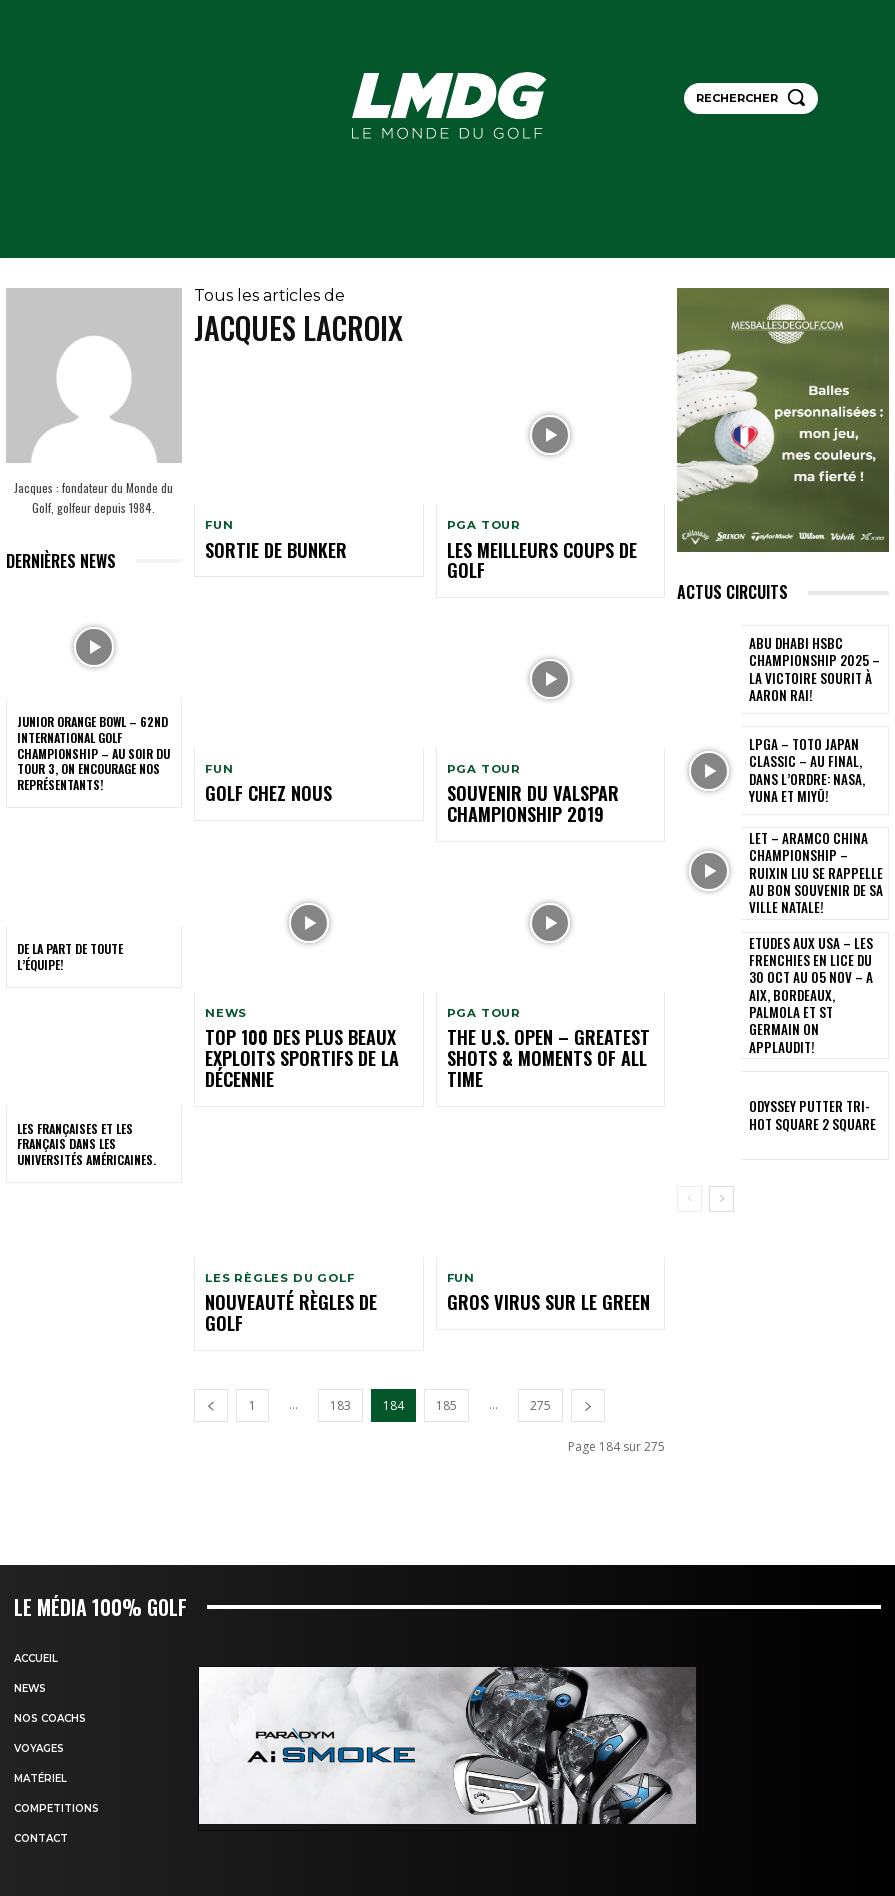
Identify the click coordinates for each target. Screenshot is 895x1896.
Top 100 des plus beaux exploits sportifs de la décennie (294, 1011)
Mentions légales (596, 1816)
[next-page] (588, 1317)
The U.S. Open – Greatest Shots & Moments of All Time (540, 1011)
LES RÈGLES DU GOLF (277, 1215)
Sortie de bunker (252, 548)
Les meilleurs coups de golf (524, 548)
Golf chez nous (247, 768)
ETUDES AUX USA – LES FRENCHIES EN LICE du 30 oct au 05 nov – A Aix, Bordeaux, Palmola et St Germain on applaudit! (816, 972)
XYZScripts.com (526, 1885)
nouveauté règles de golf (274, 1238)
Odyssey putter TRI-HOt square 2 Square (809, 1073)
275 (540, 1317)
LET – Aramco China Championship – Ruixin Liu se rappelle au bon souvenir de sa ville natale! (813, 871)
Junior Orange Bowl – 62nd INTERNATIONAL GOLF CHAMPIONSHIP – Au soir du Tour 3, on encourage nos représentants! (93, 752)
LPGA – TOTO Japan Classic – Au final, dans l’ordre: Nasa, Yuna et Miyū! (814, 770)
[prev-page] (211, 1317)
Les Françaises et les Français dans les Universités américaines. (86, 1144)
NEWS (225, 980)
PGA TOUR (482, 525)
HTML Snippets (367, 1885)
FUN (218, 525)
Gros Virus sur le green (513, 1238)
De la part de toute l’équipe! (70, 956)
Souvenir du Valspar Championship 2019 (545, 776)
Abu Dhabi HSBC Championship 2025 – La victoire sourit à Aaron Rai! (810, 669)
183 (340, 1317)
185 (446, 1317)
